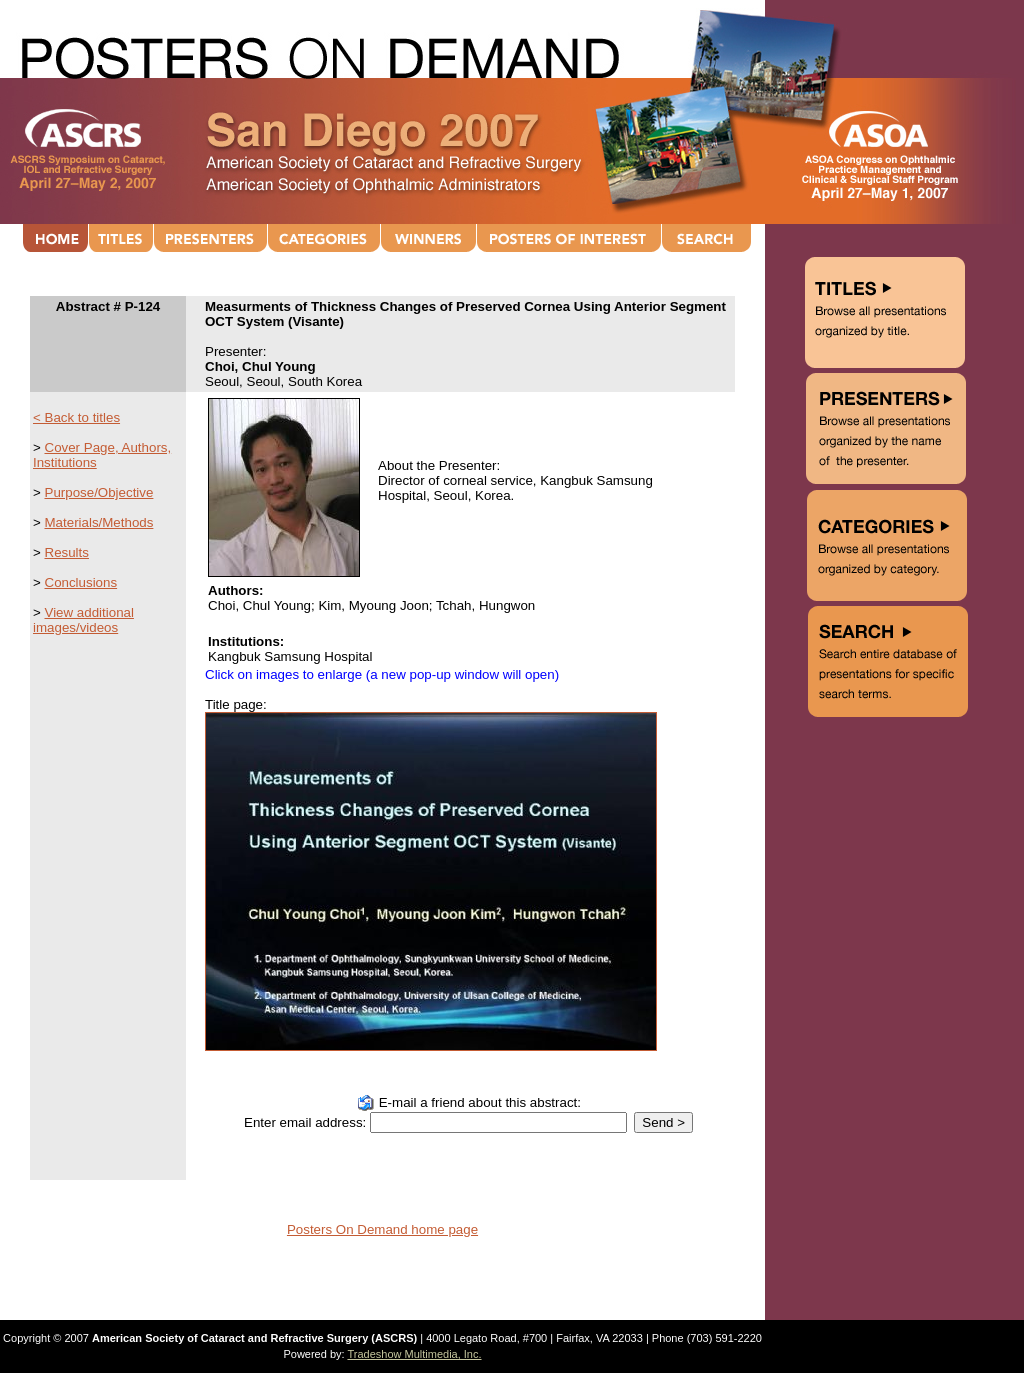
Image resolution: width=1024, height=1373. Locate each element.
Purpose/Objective (99, 492)
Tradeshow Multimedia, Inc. (414, 1354)
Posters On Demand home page (382, 1229)
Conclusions (81, 582)
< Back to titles (76, 417)
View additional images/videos (83, 620)
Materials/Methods (99, 522)
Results (67, 552)
